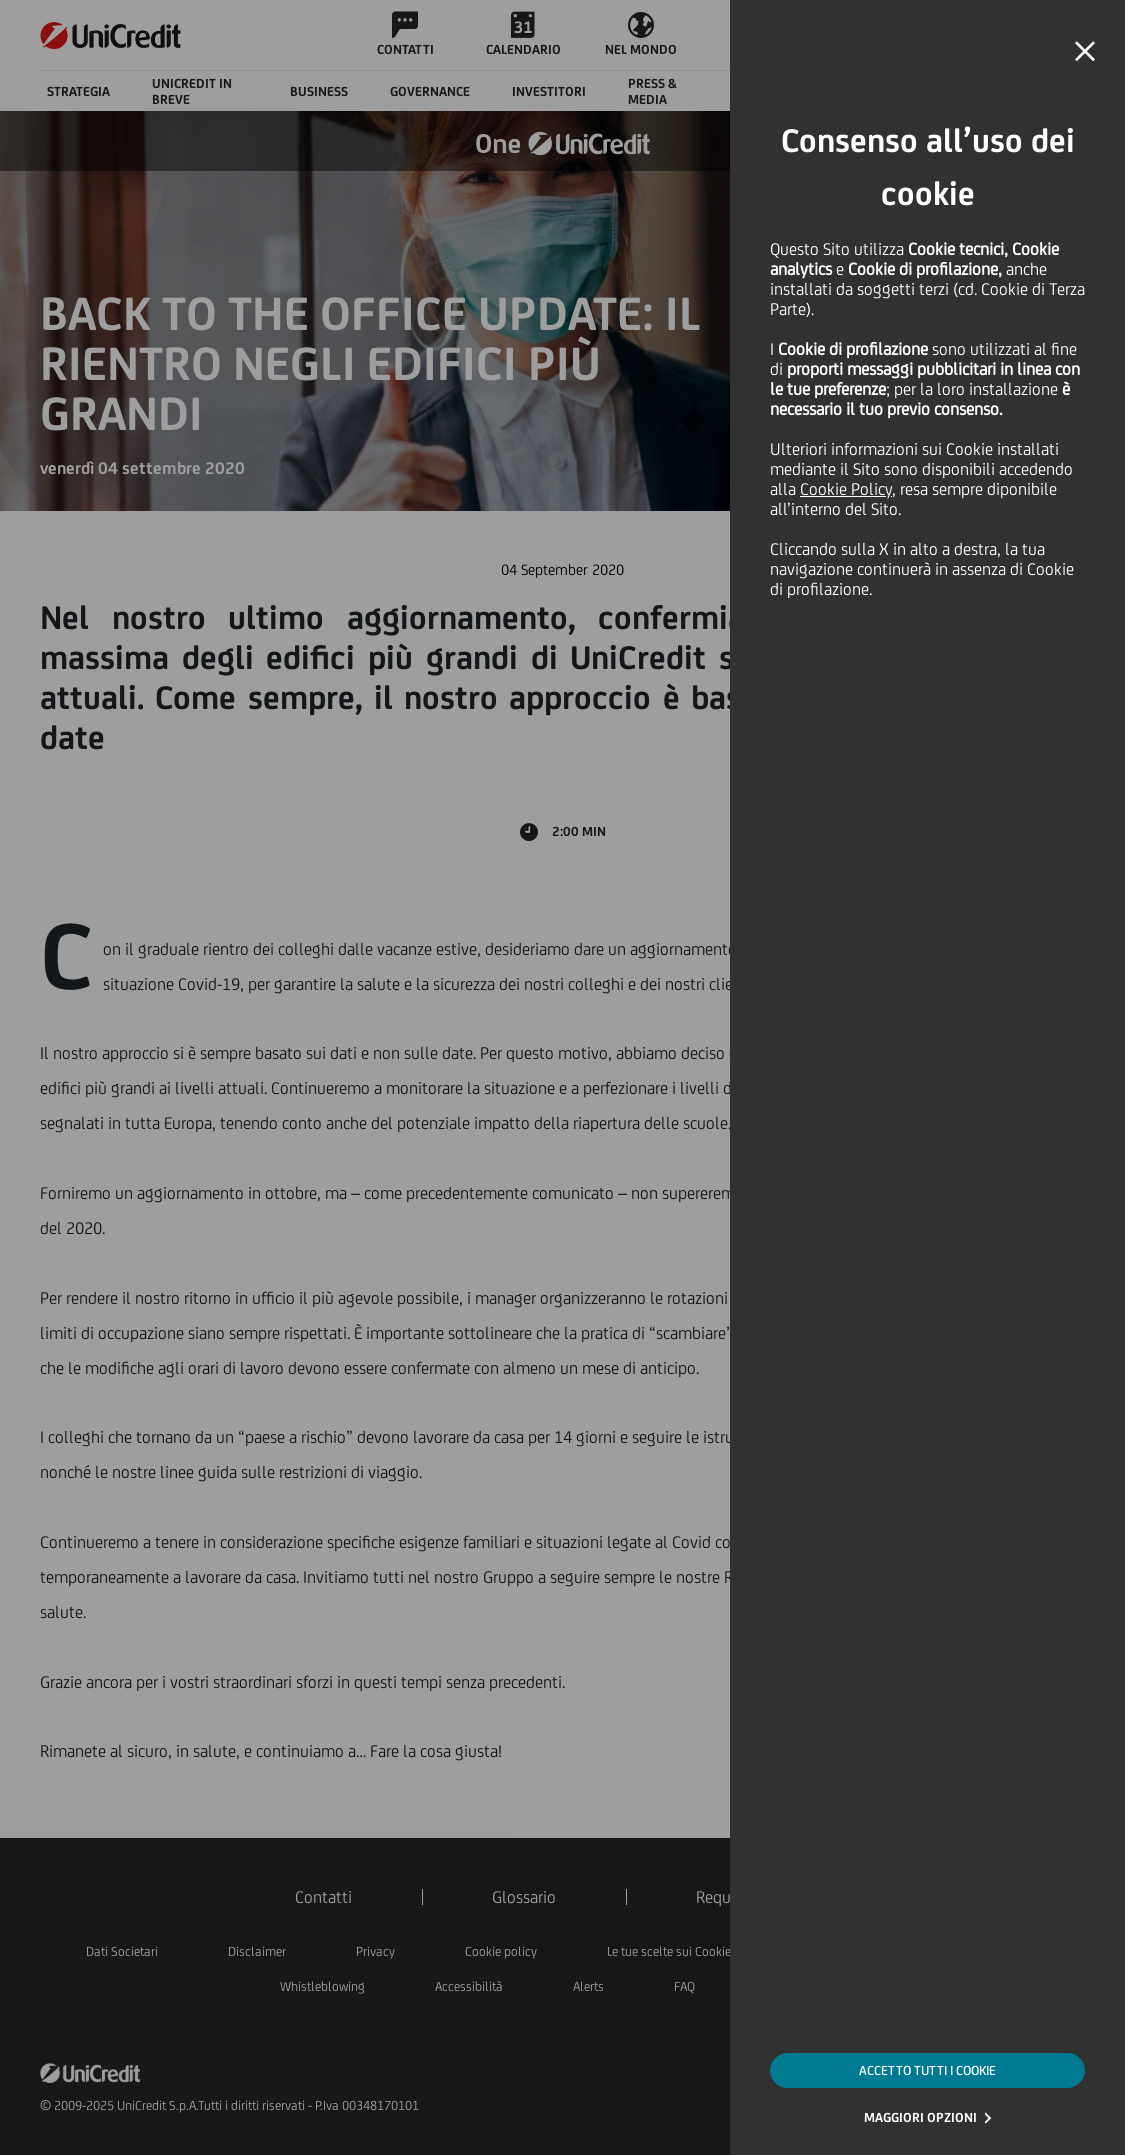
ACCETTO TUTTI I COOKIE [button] (927, 2070)
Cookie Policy (846, 489)
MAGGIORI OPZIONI (920, 2117)
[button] (1085, 52)
